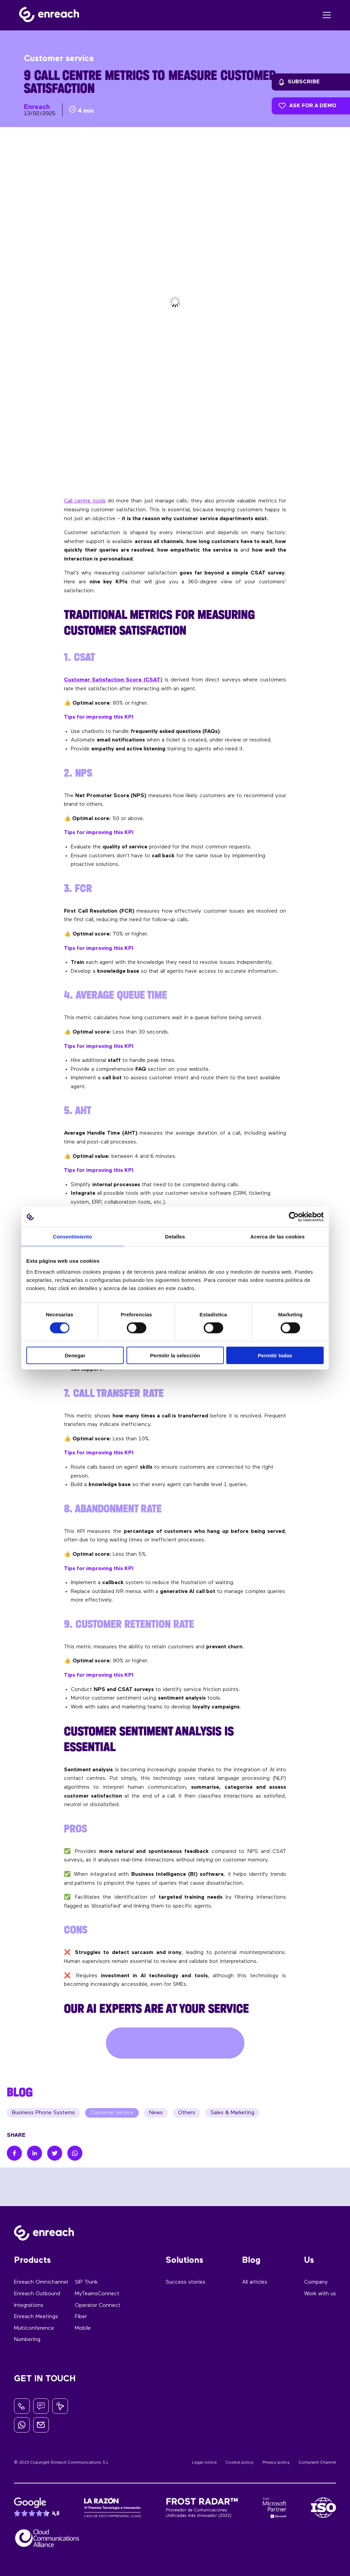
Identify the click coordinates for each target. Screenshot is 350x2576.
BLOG (20, 2092)
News (156, 2113)
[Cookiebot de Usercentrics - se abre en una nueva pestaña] (294, 1217)
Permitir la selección (175, 1355)
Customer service (112, 2113)
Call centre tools (85, 501)
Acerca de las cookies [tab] (278, 1236)
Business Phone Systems (43, 2113)
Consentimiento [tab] (72, 1236)
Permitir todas (275, 1355)
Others (186, 2113)
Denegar (75, 1355)
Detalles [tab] (175, 1236)
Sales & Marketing (232, 2113)
